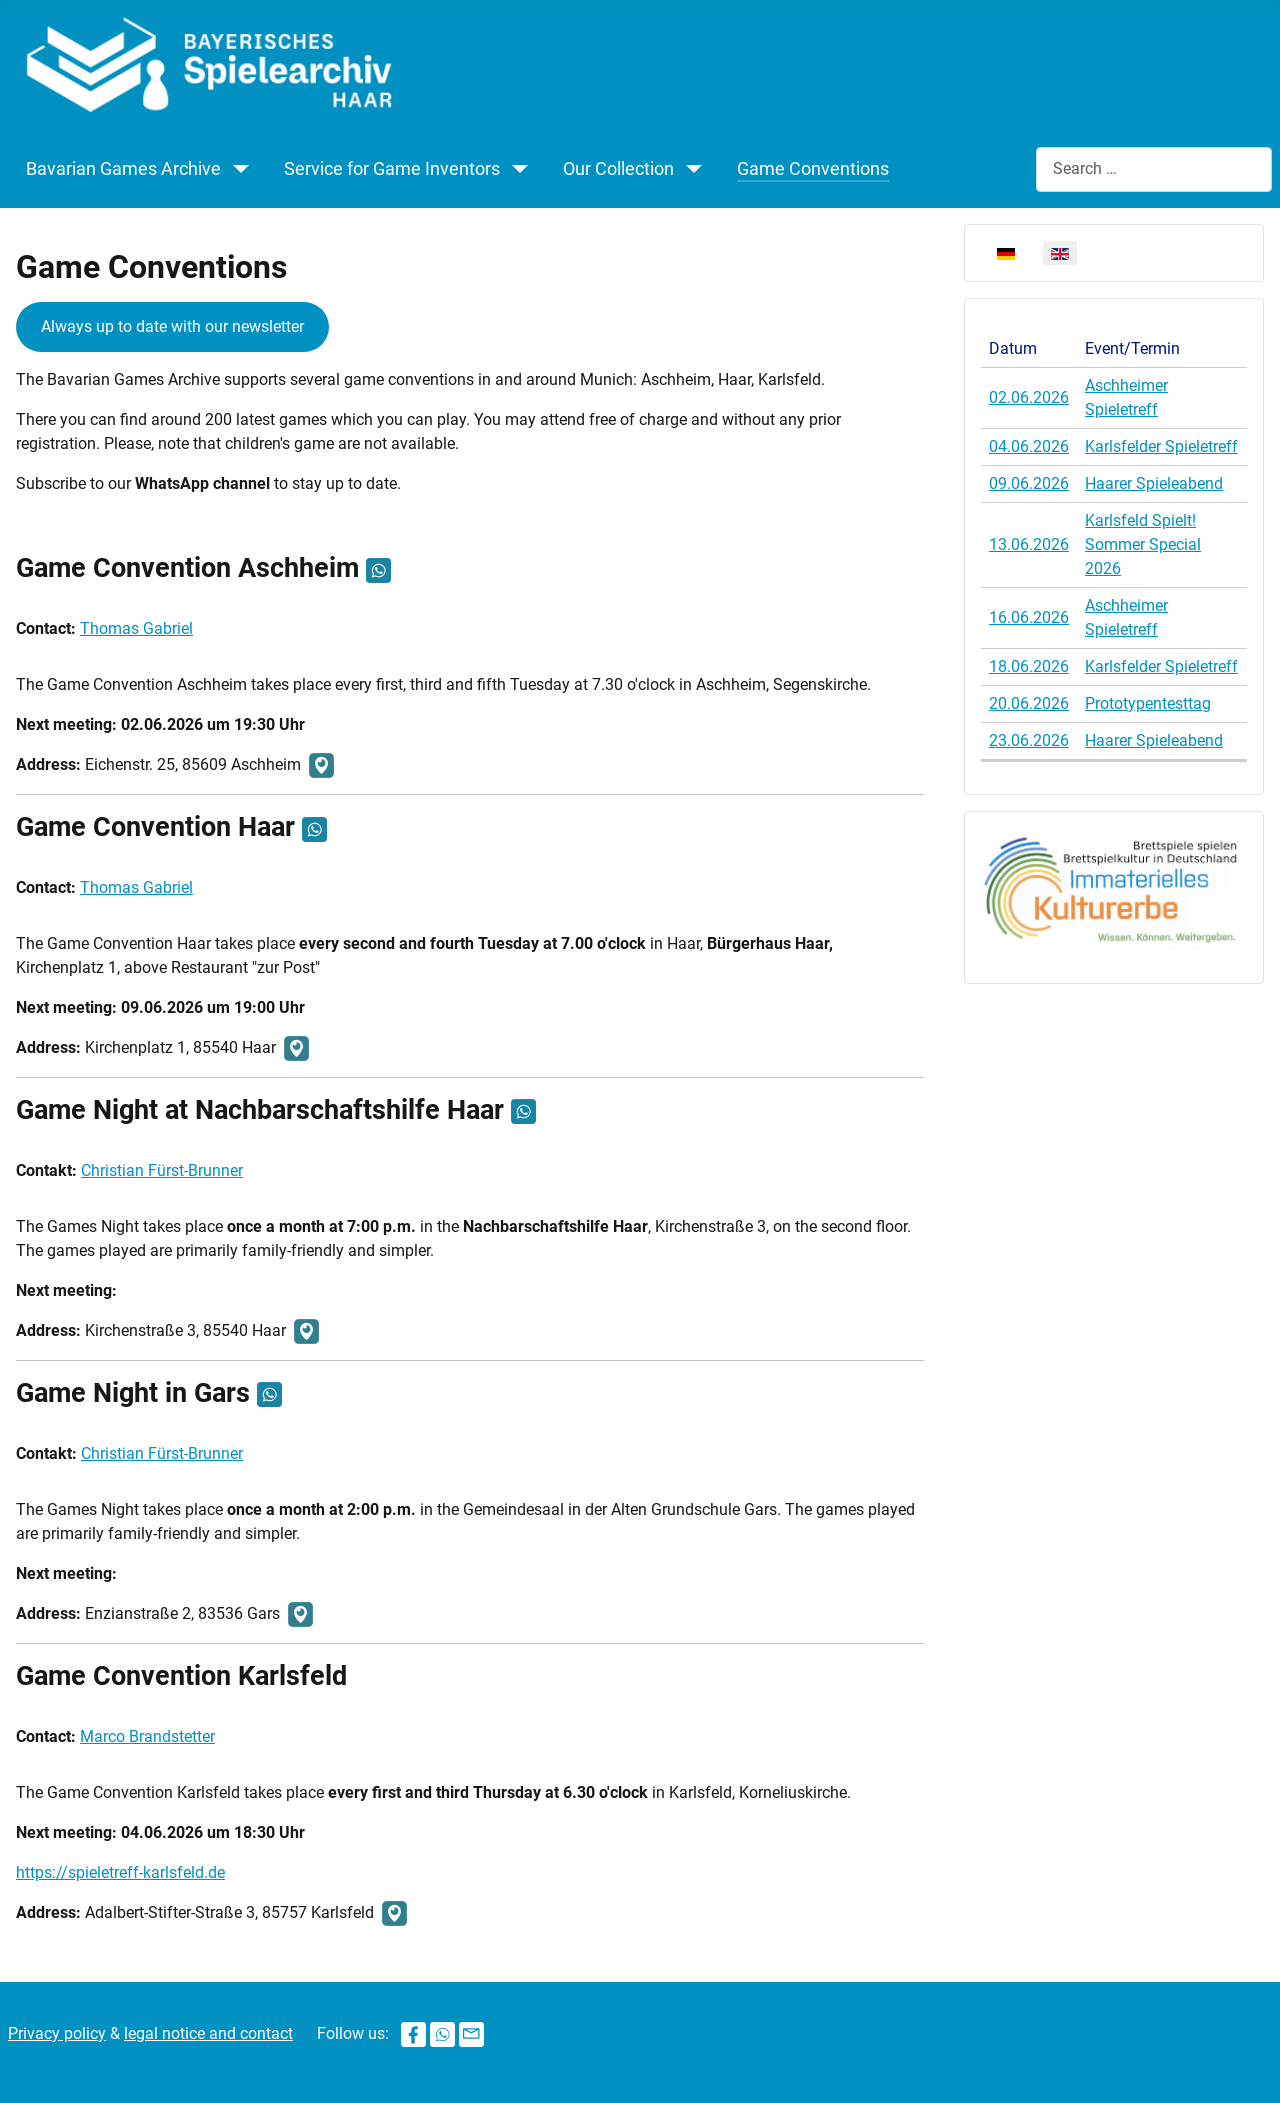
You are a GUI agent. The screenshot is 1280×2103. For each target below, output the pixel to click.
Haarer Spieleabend (1154, 483)
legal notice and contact (208, 2033)
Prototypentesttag (1148, 703)
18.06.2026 (1029, 666)
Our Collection (618, 169)
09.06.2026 (1029, 483)
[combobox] (1154, 169)
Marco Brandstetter (147, 1736)
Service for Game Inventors (392, 169)
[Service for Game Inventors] (520, 169)
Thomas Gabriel (136, 628)
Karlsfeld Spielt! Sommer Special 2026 (1143, 544)
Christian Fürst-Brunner (162, 1170)
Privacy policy (57, 2033)
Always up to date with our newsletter (172, 326)
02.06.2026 (1029, 397)
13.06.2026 (1029, 544)
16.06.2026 (1029, 617)
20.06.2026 (1029, 703)
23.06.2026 (1029, 740)
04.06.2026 (1029, 446)
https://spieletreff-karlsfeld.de (120, 1872)
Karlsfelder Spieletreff (1161, 446)
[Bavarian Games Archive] (241, 169)
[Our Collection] (694, 169)
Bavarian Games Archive (123, 169)
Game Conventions (813, 169)
